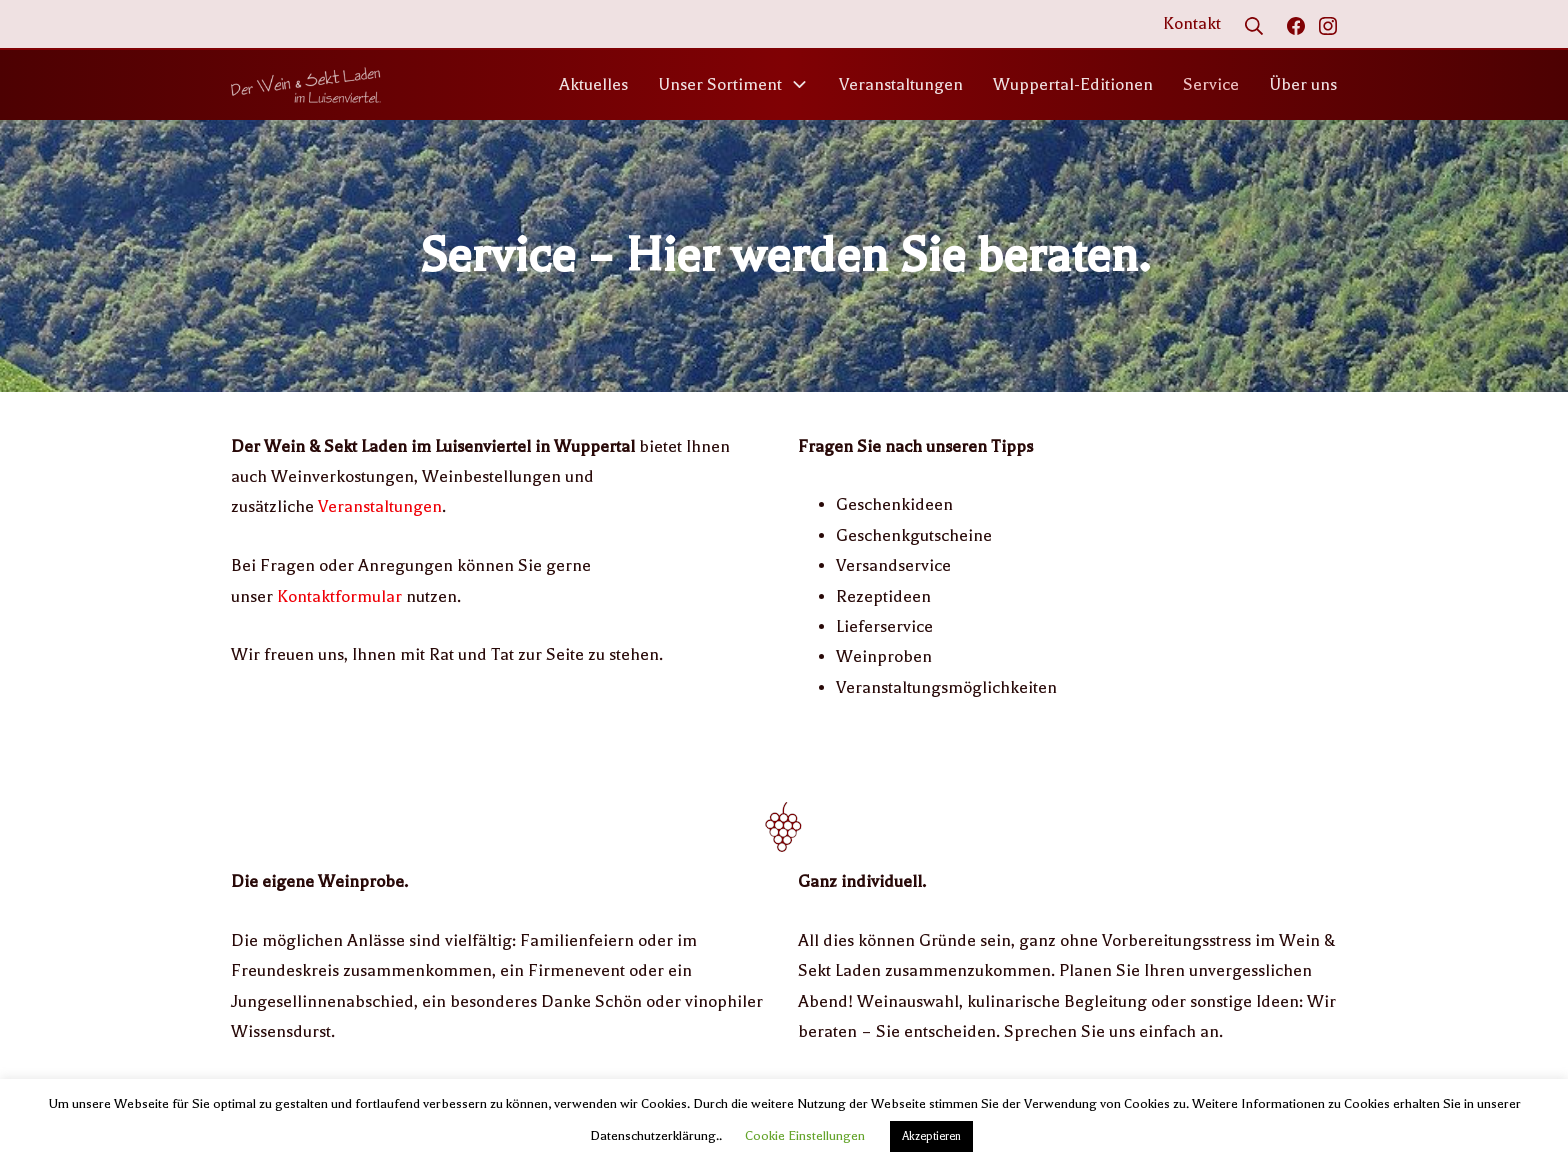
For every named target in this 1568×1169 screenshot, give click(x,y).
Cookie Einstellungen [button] (805, 1135)
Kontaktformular (339, 596)
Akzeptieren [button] (931, 1136)
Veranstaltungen (380, 506)
